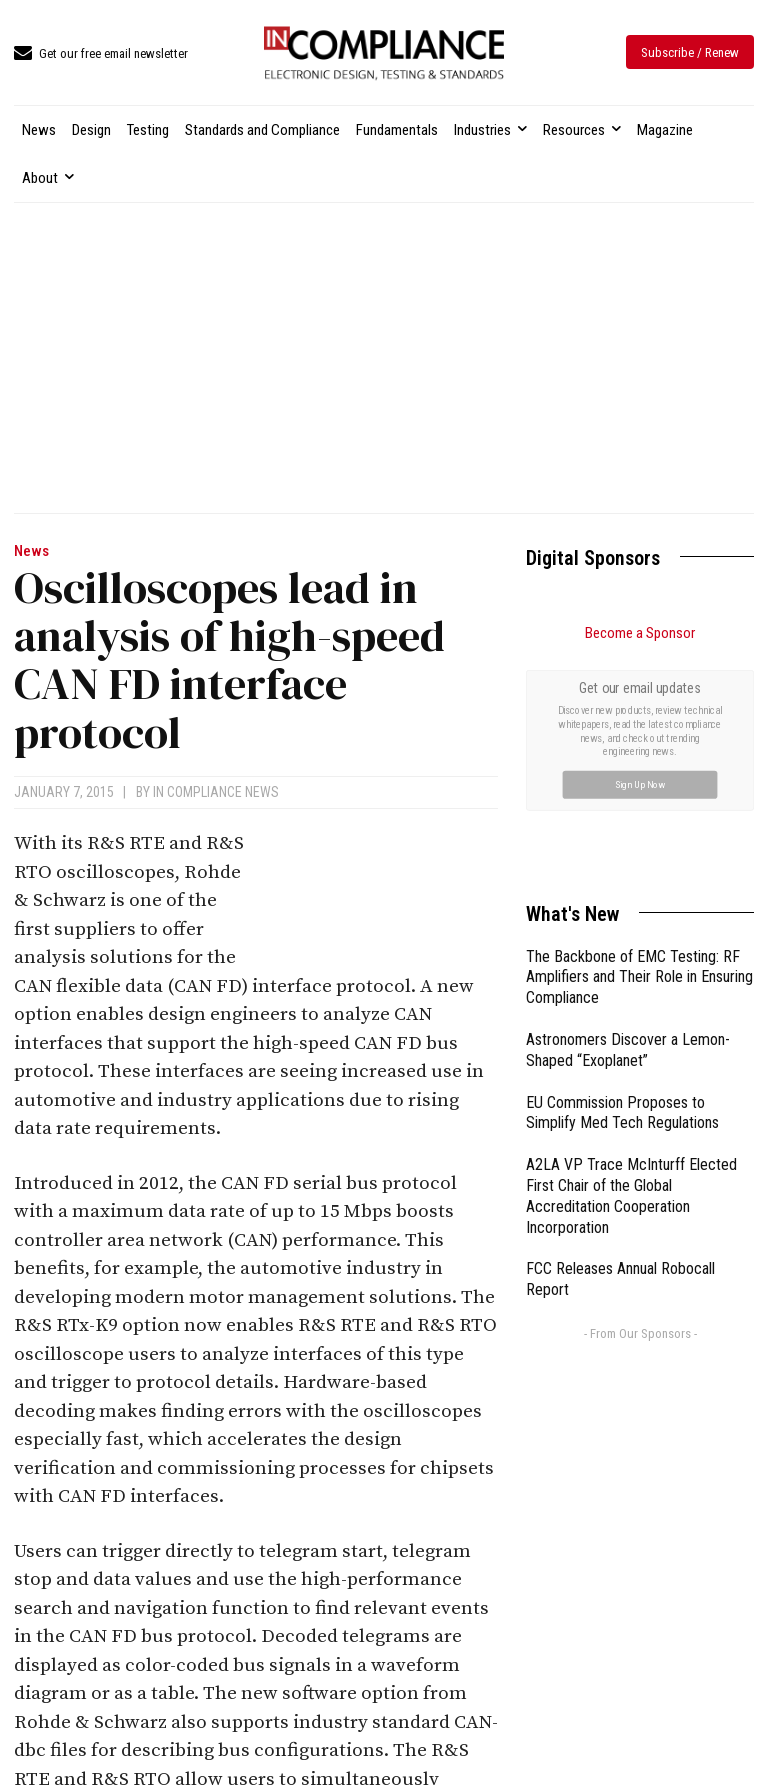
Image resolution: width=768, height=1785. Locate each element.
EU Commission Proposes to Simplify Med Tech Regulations (622, 1113)
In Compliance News (216, 792)
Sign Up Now (640, 783)
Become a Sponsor (640, 633)
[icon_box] (101, 54)
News (31, 551)
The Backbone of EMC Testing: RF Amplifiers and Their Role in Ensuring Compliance (639, 977)
